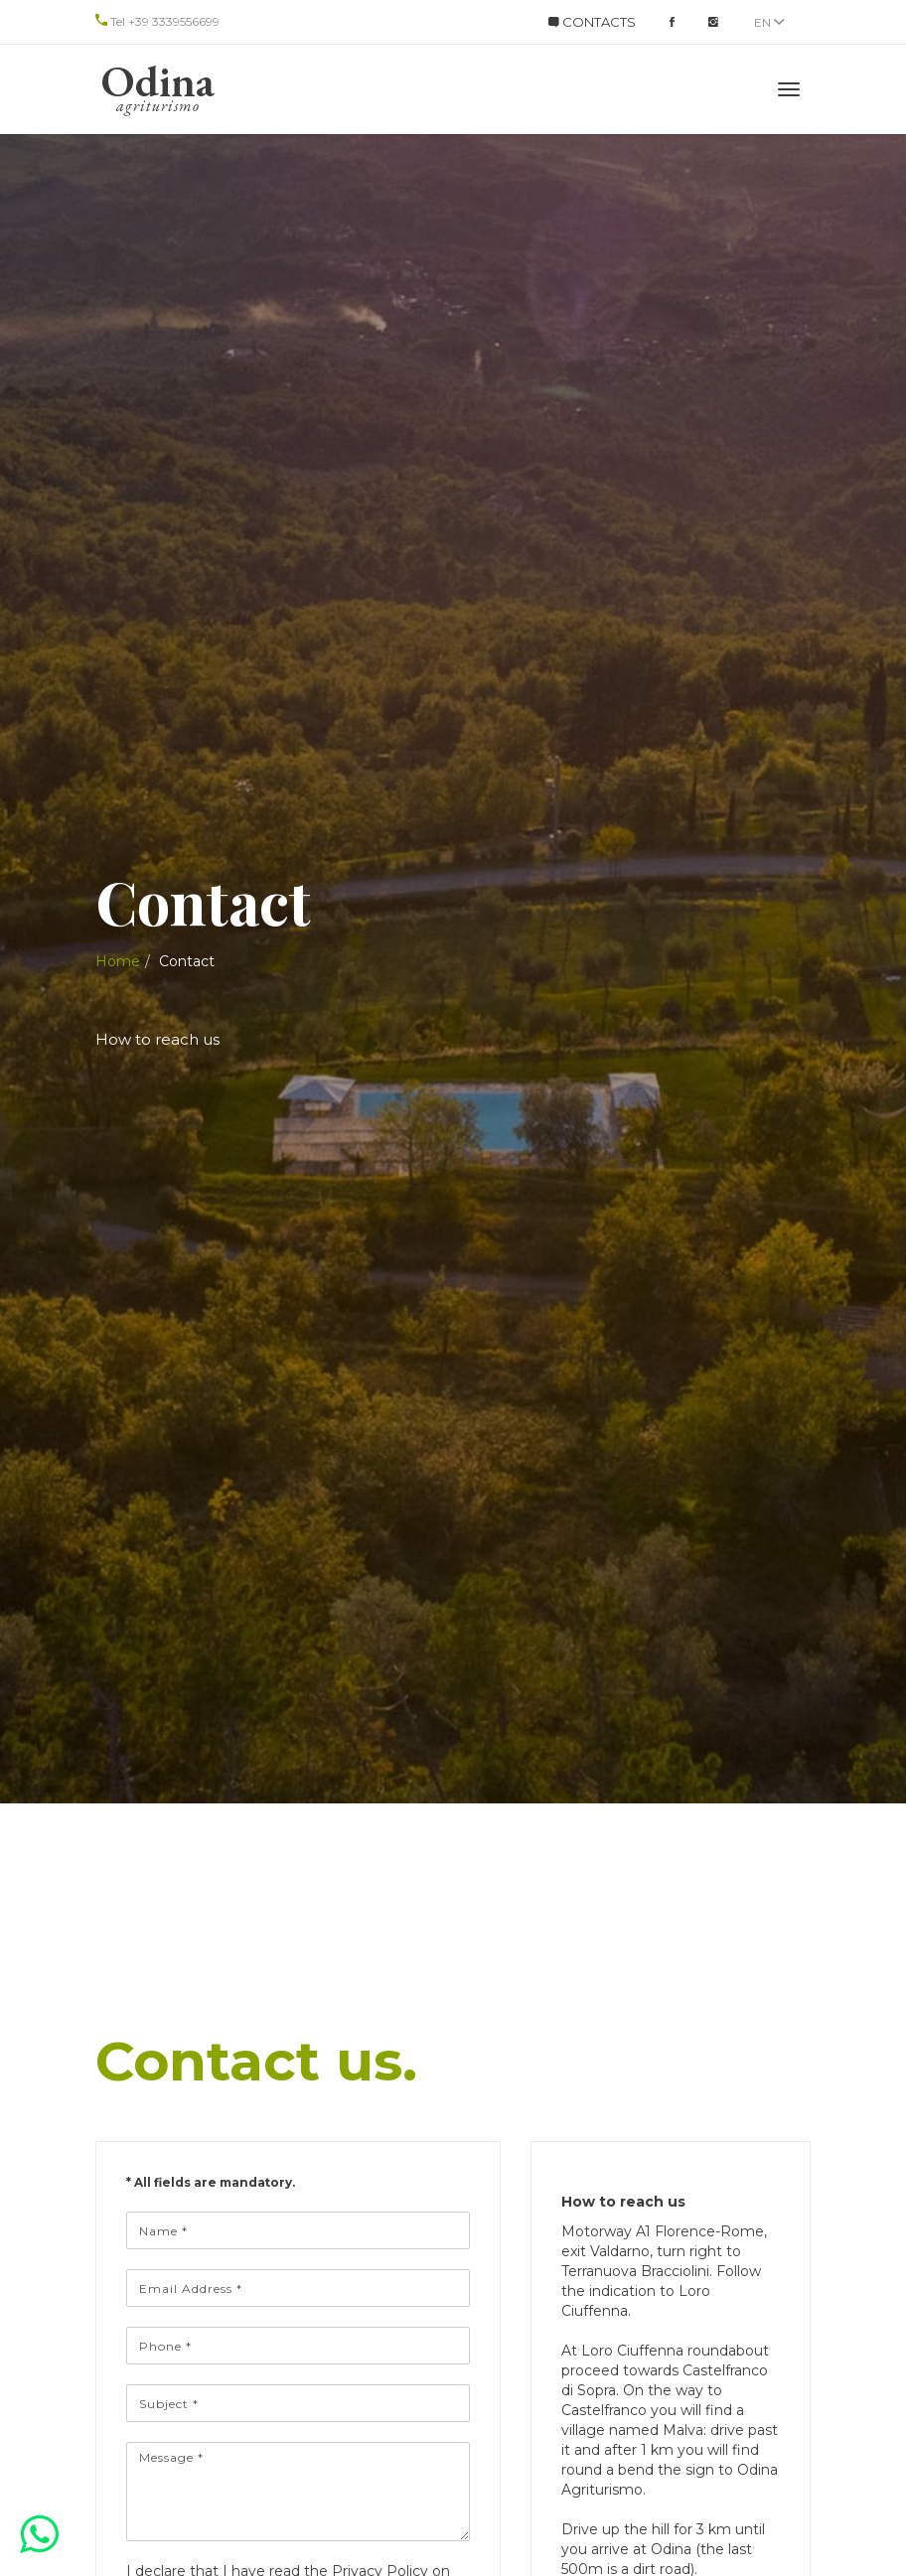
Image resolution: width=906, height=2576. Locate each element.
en (769, 22)
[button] (39, 2533)
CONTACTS (592, 22)
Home (117, 961)
